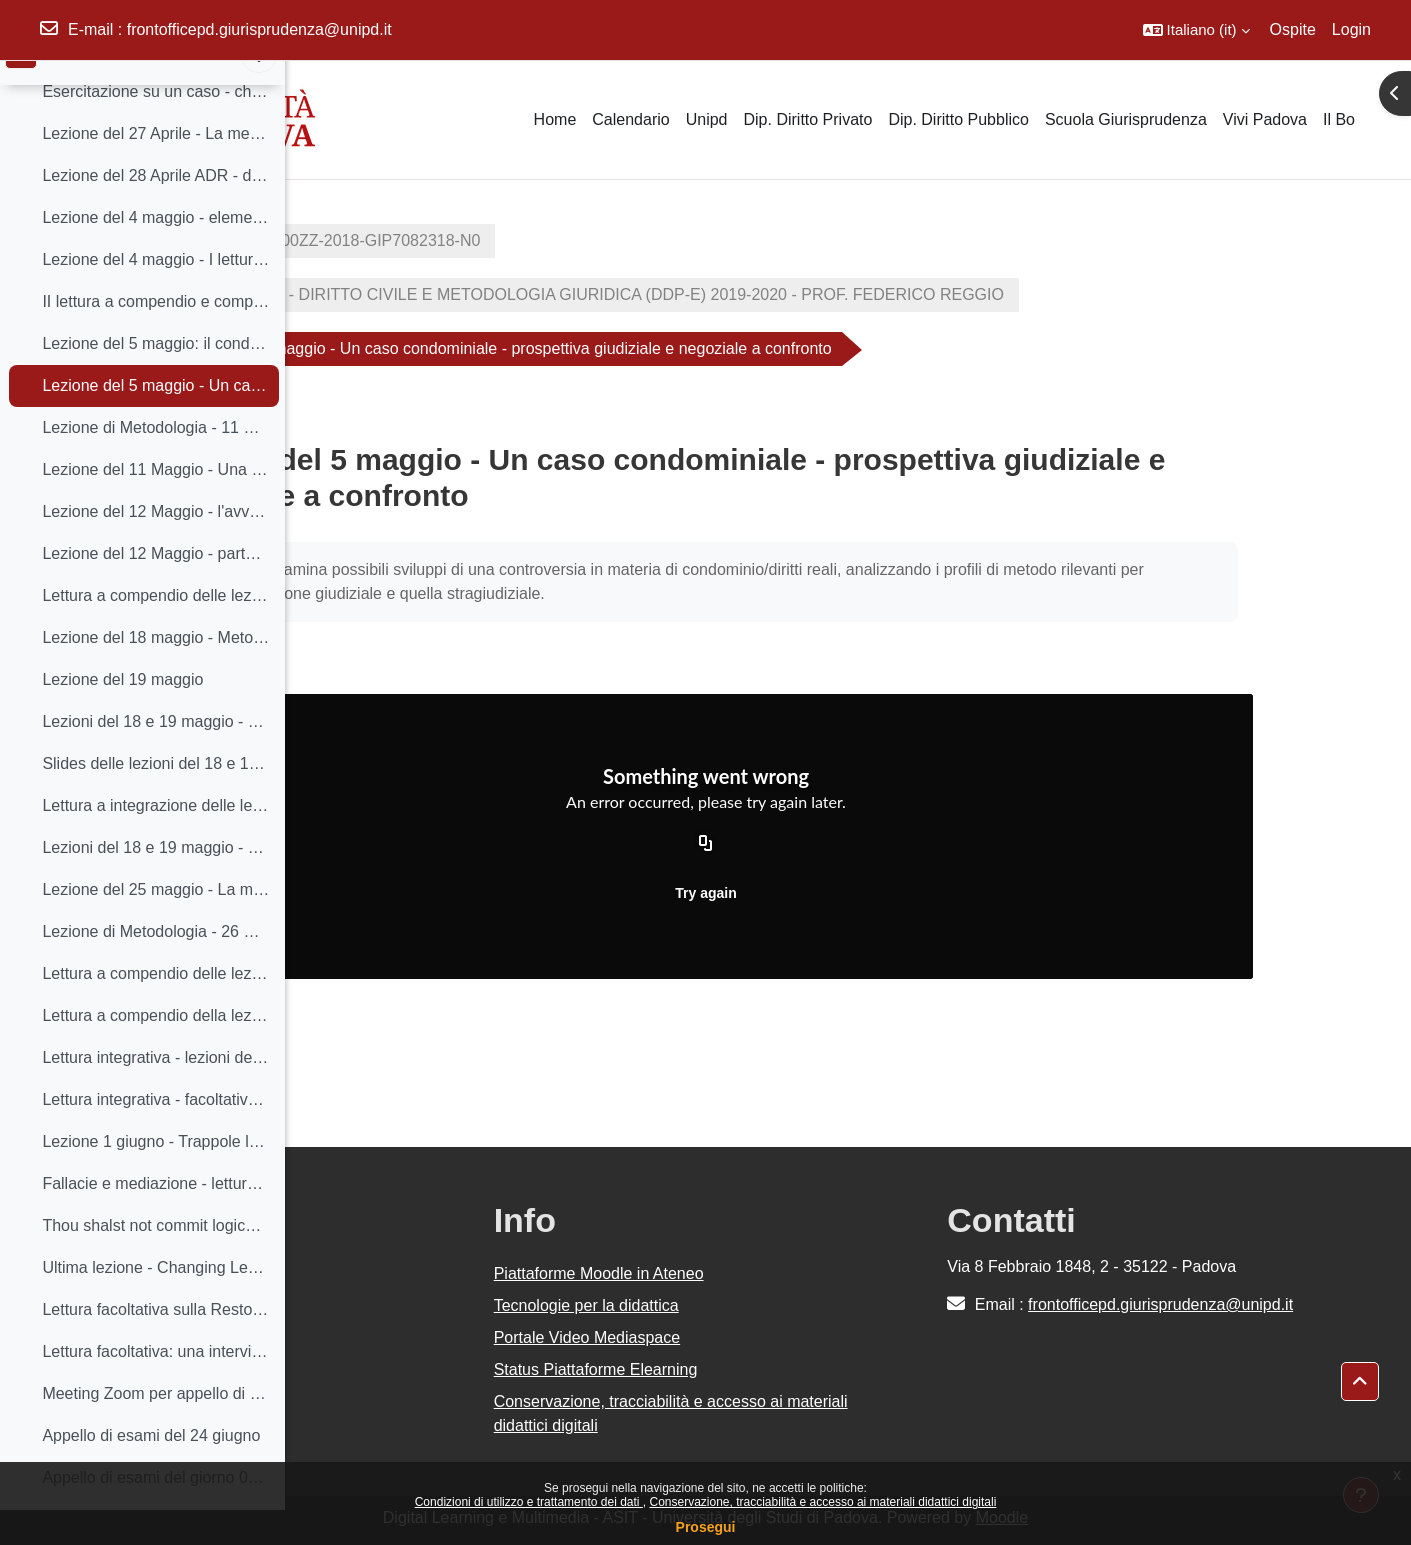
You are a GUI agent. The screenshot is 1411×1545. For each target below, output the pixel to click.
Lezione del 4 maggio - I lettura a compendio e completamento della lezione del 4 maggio (155, 293)
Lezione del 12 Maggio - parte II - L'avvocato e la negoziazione (155, 587)
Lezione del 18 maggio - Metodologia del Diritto (155, 671)
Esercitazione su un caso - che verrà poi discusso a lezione (155, 125)
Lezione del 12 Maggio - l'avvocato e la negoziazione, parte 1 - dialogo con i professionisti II (155, 545)
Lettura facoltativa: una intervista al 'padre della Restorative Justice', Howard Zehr (155, 1385)
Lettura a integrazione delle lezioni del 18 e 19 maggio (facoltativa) (155, 839)
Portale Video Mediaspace (777, 1337)
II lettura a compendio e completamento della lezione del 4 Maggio (155, 335)
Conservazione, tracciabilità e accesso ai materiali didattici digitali (822, 1502)
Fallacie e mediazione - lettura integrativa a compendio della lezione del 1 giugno (155, 1217)
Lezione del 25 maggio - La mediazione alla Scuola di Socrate (155, 923)
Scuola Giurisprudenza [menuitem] (1126, 119)
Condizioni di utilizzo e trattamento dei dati (529, 1502)
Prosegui (706, 1527)
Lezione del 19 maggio (122, 713)
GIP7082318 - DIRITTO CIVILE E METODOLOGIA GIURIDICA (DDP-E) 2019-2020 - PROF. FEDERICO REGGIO (748, 294)
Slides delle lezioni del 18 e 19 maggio (155, 797)
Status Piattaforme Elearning (786, 1369)
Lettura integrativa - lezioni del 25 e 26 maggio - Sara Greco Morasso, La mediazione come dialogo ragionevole (155, 1091)
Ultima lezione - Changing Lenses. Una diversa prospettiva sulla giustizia (155, 1301)
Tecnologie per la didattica (776, 1305)
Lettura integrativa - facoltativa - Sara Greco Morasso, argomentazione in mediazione (155, 1133)
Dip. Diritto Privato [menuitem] (807, 119)
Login (1351, 29)
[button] (1196, 30)
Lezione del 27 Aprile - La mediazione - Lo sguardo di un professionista (155, 167)
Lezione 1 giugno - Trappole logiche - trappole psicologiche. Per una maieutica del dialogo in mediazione (155, 1175)
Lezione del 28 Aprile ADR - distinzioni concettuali (155, 209)
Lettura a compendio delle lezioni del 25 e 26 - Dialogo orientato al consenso (155, 1007)
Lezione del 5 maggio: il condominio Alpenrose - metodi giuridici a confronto (155, 377)
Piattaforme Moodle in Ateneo (789, 1273)
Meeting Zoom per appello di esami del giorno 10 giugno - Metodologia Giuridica (155, 1427)
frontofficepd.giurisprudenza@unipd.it (259, 29)
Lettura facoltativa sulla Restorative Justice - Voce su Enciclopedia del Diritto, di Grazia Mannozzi (155, 1343)
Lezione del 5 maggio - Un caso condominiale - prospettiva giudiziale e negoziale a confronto (155, 419)
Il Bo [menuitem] (1339, 119)
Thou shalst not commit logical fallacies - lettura (155, 1259)
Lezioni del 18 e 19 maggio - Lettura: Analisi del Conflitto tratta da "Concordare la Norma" (155, 755)
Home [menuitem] (555, 119)
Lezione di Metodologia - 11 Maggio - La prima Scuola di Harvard (155, 461)
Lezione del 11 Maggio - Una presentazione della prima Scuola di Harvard (155, 503)
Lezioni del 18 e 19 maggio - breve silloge (155, 881)
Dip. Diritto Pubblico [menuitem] (958, 119)
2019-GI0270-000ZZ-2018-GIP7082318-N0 (476, 240)
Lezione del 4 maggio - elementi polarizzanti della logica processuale (155, 251)
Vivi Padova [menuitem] (1265, 119)
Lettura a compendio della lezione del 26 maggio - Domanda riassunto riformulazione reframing (155, 1049)
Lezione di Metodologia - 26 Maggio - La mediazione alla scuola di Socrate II (155, 965)
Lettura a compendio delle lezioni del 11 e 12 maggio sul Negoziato (155, 629)
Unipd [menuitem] (707, 119)
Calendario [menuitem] (630, 119)
